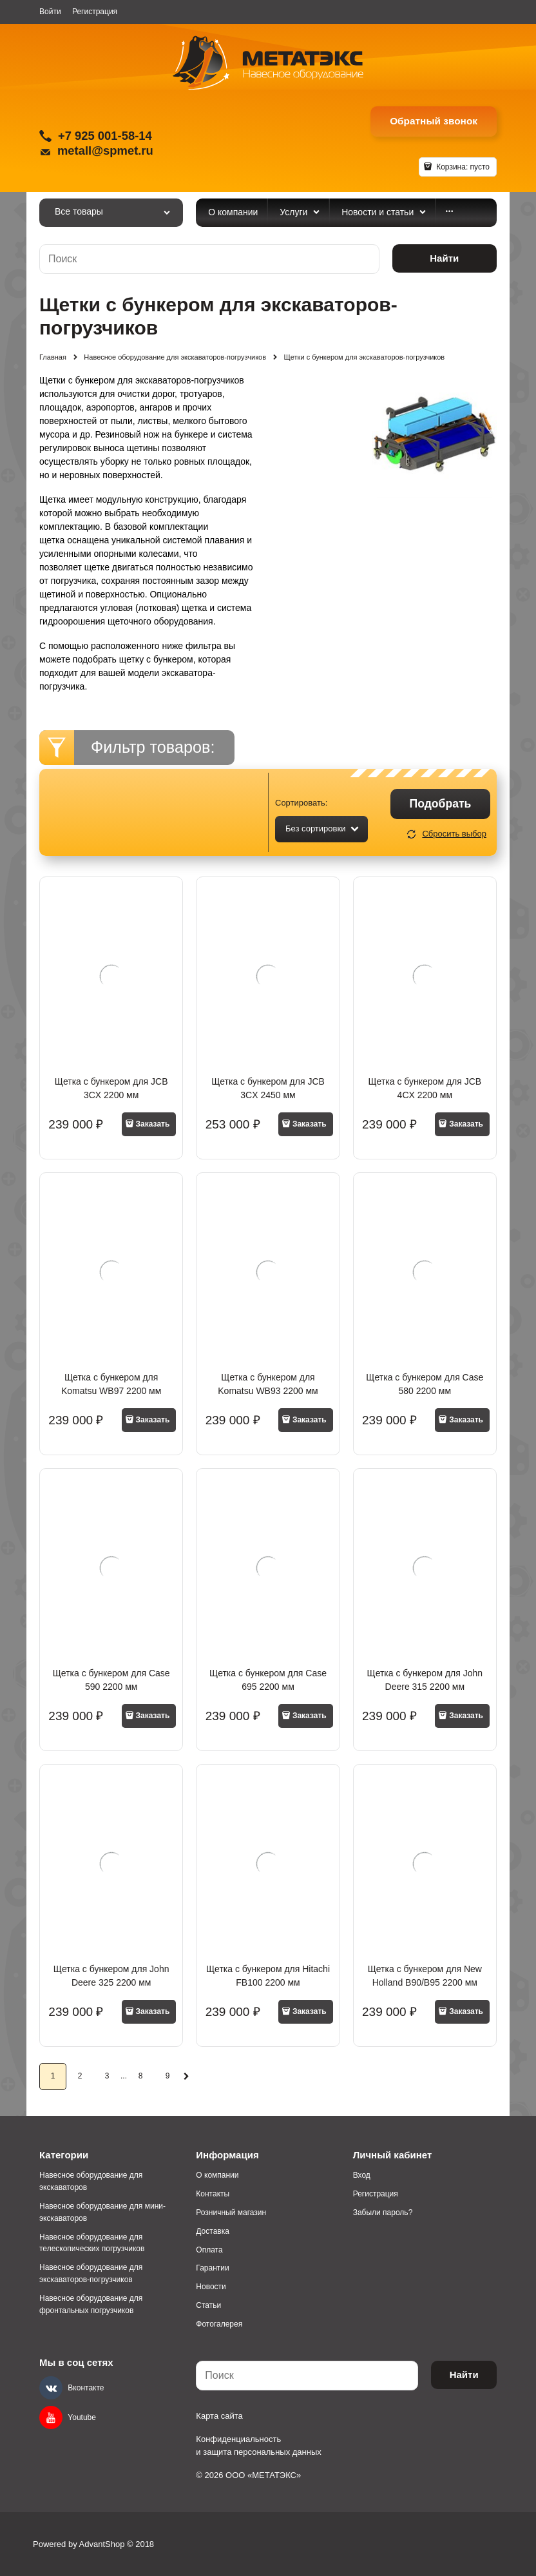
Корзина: (462, 166)
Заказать (153, 1123)
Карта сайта (219, 2416)
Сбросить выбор (454, 833)
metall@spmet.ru (105, 150)
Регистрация (94, 11)
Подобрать (441, 803)
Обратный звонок (433, 120)
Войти (50, 11)
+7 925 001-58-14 (105, 135)
